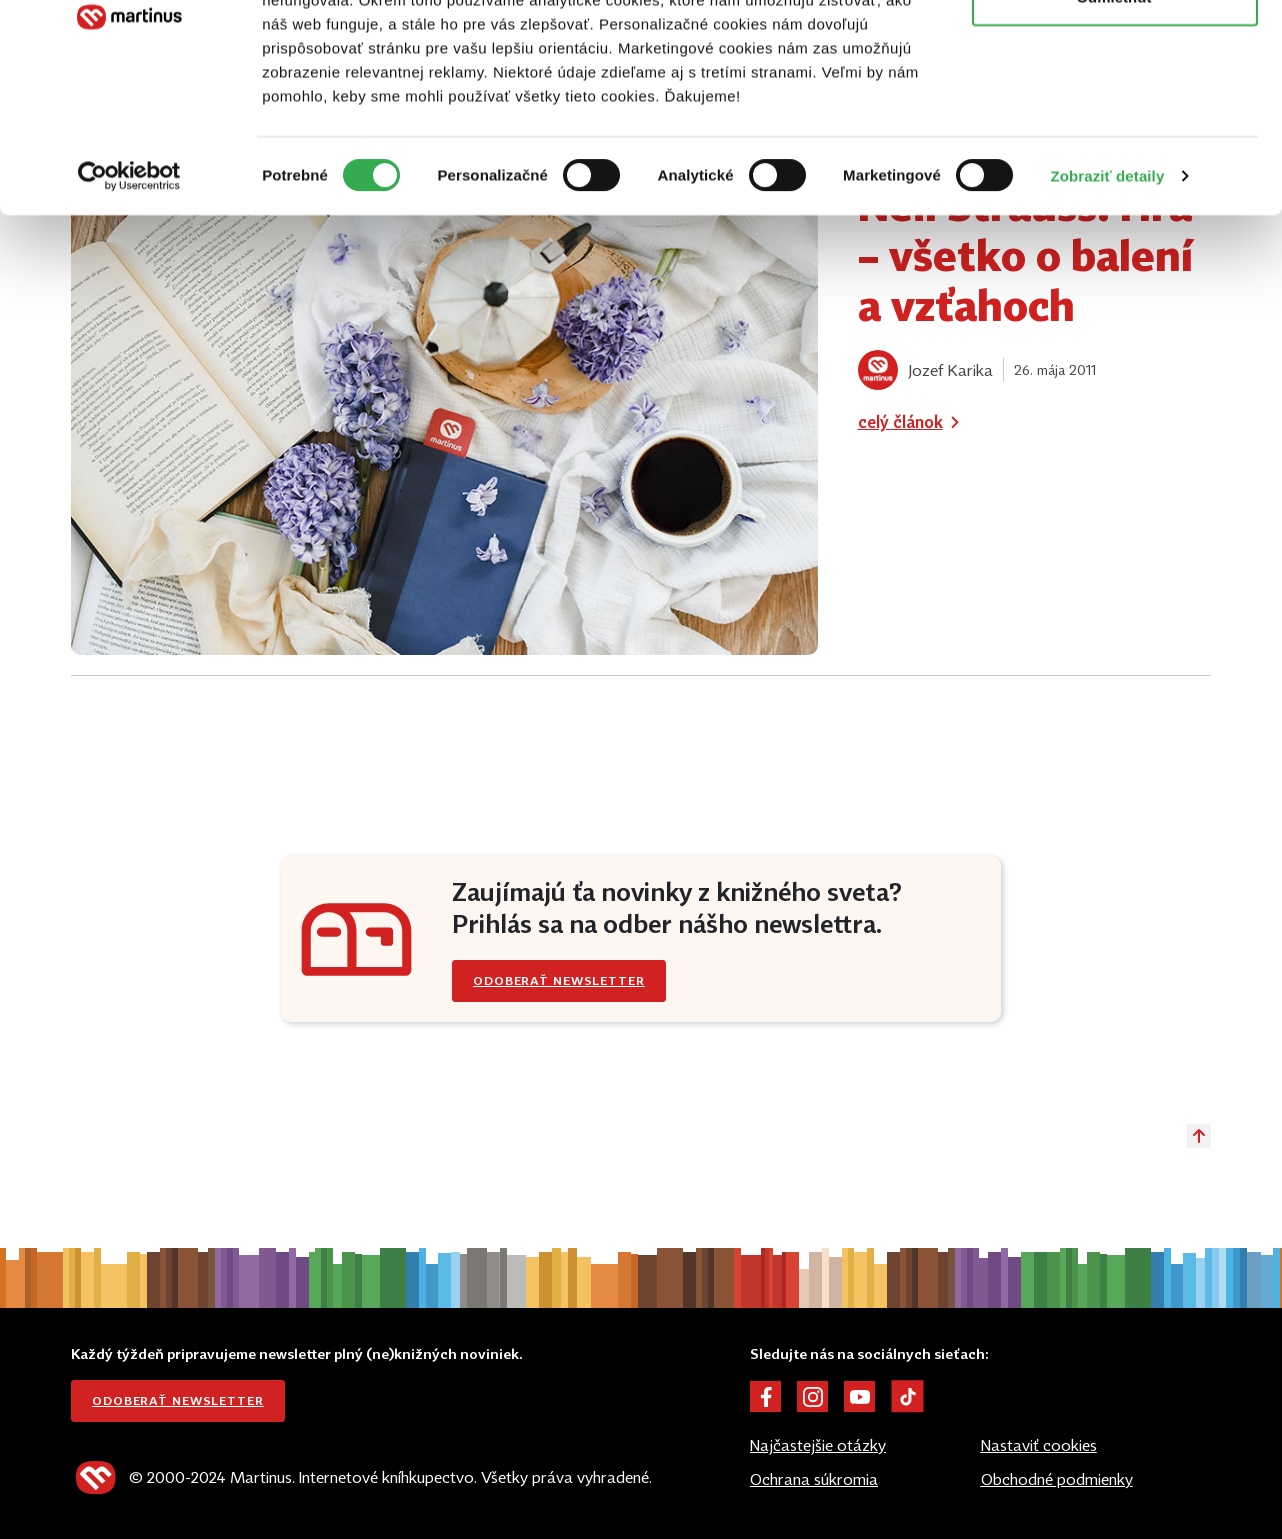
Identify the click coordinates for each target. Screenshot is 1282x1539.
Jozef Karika (950, 370)
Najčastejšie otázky (818, 1445)
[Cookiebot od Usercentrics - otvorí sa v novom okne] (129, 298)
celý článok (912, 422)
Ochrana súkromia (814, 1479)
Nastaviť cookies (1039, 1445)
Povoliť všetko (1115, 52)
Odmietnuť (1114, 118)
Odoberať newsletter (178, 1400)
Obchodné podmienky (1057, 1479)
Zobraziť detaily (1108, 297)
